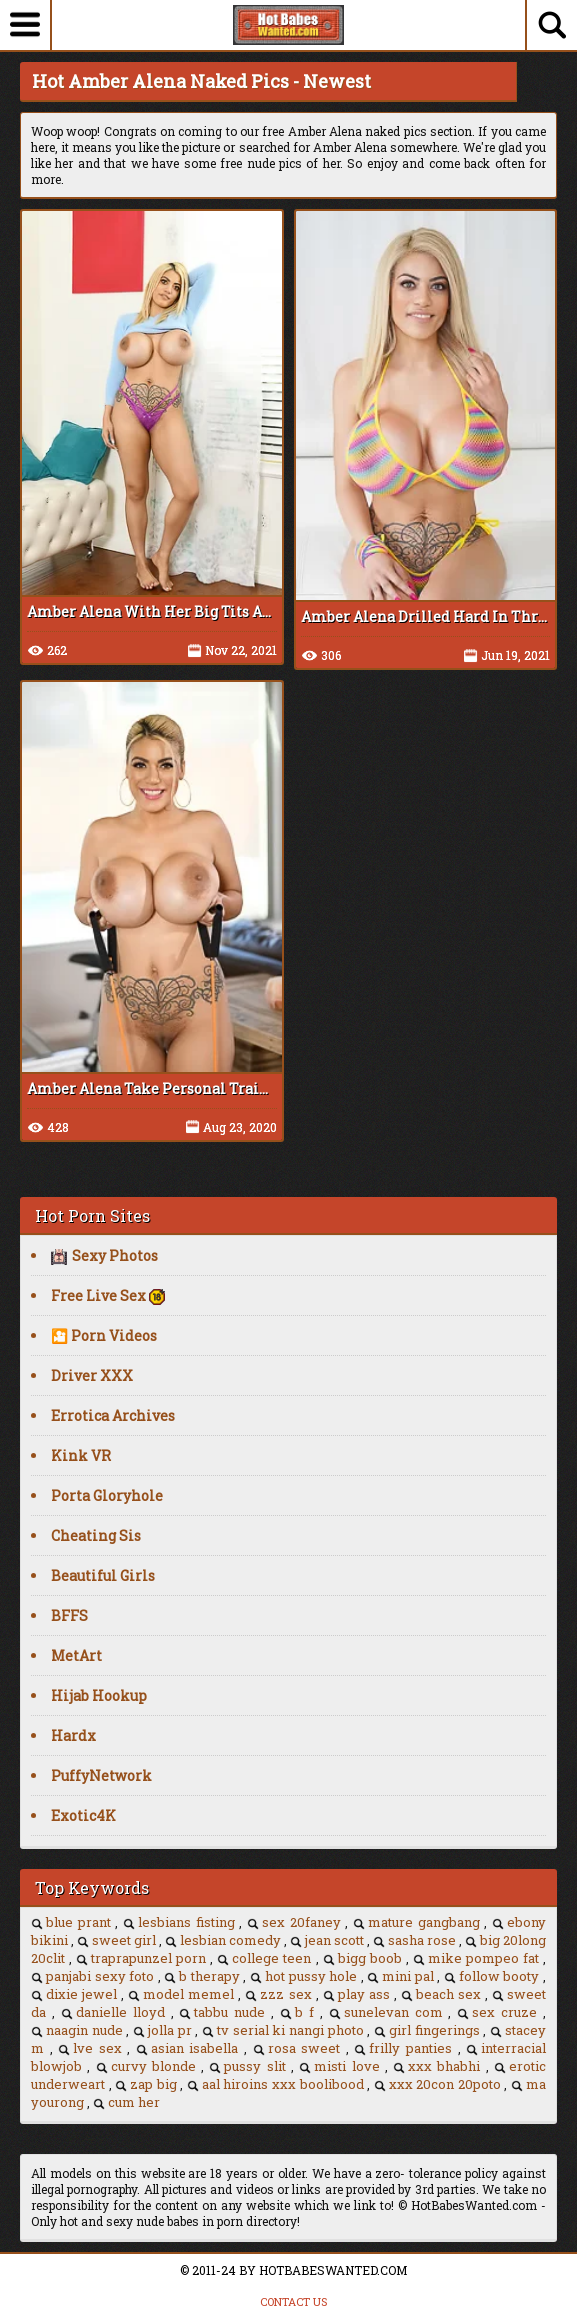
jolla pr (170, 2030)
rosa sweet (304, 2048)
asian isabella (195, 2048)
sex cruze (504, 2012)
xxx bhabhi (444, 2066)
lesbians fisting (186, 1922)
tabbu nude (229, 2012)
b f (304, 2012)
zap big (153, 2084)
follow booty (499, 1976)
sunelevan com (393, 2012)
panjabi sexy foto (100, 1976)
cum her (134, 2102)
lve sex (97, 2048)
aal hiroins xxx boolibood (283, 2084)
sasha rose (422, 1940)
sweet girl (124, 1940)
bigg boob (370, 1958)
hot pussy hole (311, 1976)
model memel (188, 1994)
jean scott (334, 1940)
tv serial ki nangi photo (290, 2030)
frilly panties (410, 2048)
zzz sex (285, 1994)
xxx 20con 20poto (445, 2084)
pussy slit (254, 2066)
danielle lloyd (120, 2012)
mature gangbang (424, 1922)
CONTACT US (293, 2301)
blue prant (78, 1922)
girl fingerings (434, 2030)
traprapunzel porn (148, 1958)
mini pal (408, 1976)
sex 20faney (301, 1922)
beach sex (448, 1994)
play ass (364, 1994)
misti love (346, 2066)
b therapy (209, 1976)
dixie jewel (81, 1994)
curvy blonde (153, 2066)
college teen (271, 1958)
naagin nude (84, 2030)
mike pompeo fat (483, 1958)
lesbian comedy (230, 1940)
